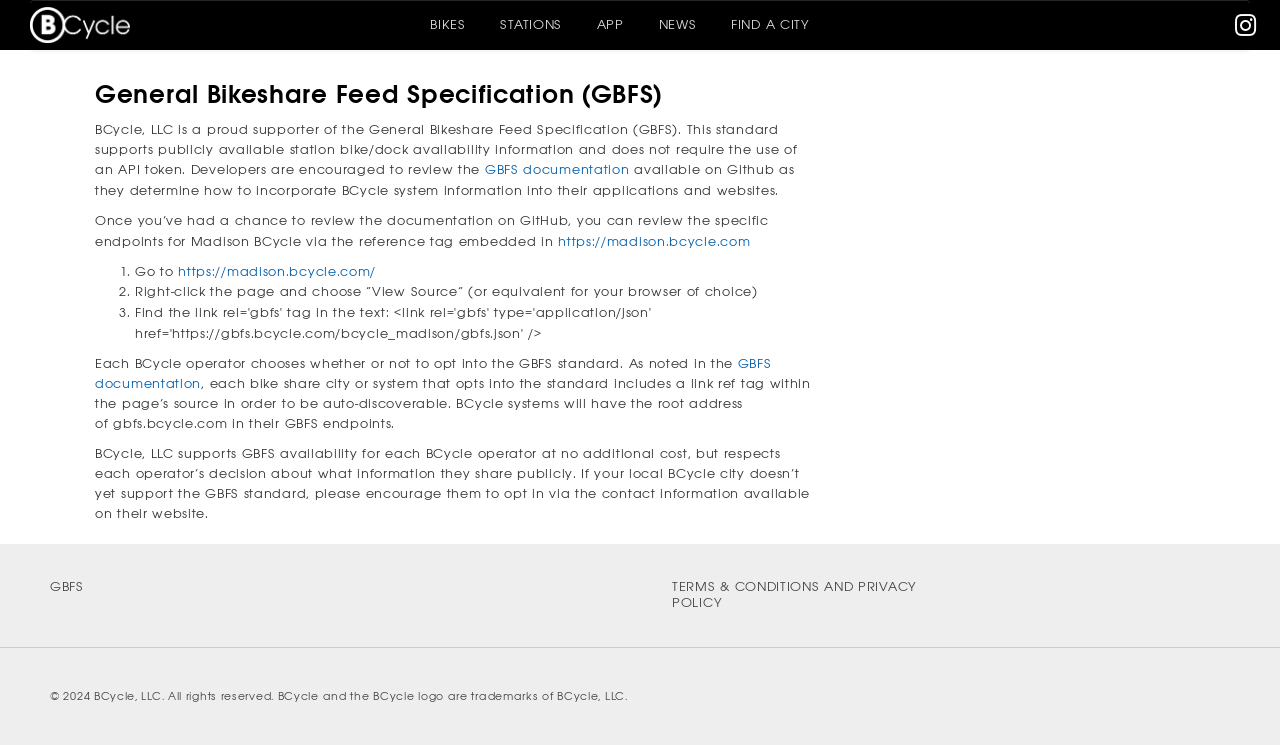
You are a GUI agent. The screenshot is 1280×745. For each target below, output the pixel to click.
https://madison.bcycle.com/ (277, 271)
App (610, 24)
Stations (531, 24)
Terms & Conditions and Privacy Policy (794, 595)
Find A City (770, 24)
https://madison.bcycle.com (654, 241)
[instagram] (1246, 29)
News (678, 24)
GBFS (67, 586)
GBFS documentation (557, 169)
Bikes (448, 24)
